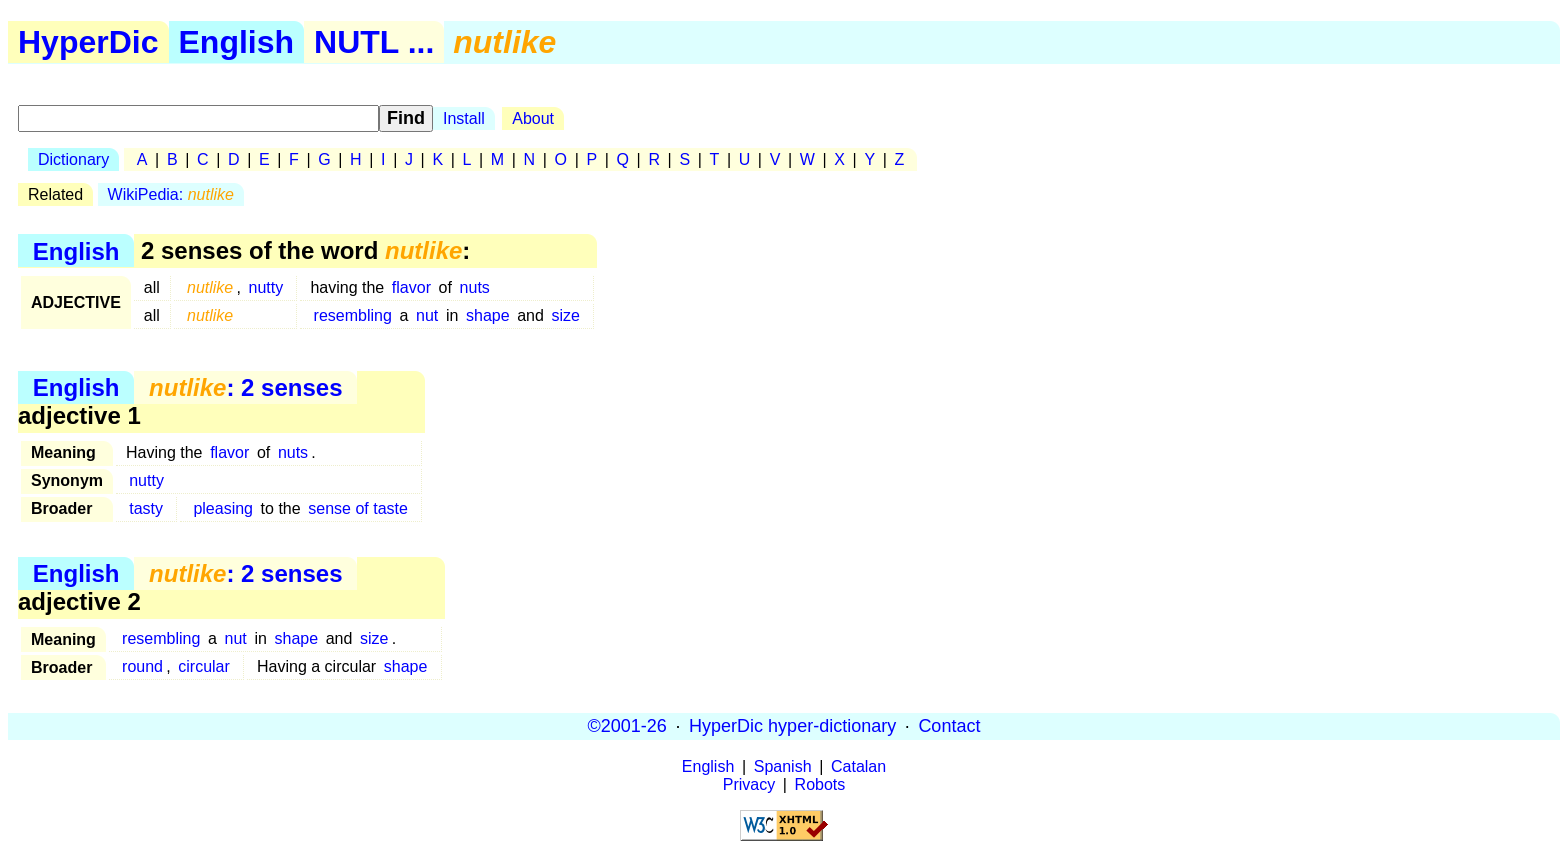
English (237, 42)
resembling (353, 315)
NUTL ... (374, 42)
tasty (146, 508)
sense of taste (358, 508)
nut (427, 315)
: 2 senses (245, 387)
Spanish (783, 766)
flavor (411, 287)
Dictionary (73, 159)
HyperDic (88, 42)
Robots (820, 784)
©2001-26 (627, 726)
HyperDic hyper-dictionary (792, 726)
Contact (949, 726)
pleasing (223, 508)
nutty (266, 287)
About (533, 118)
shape (488, 315)
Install (464, 118)
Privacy (749, 784)
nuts (475, 287)
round (142, 666)
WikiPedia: (171, 194)
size (566, 315)
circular (204, 666)
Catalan (858, 766)
